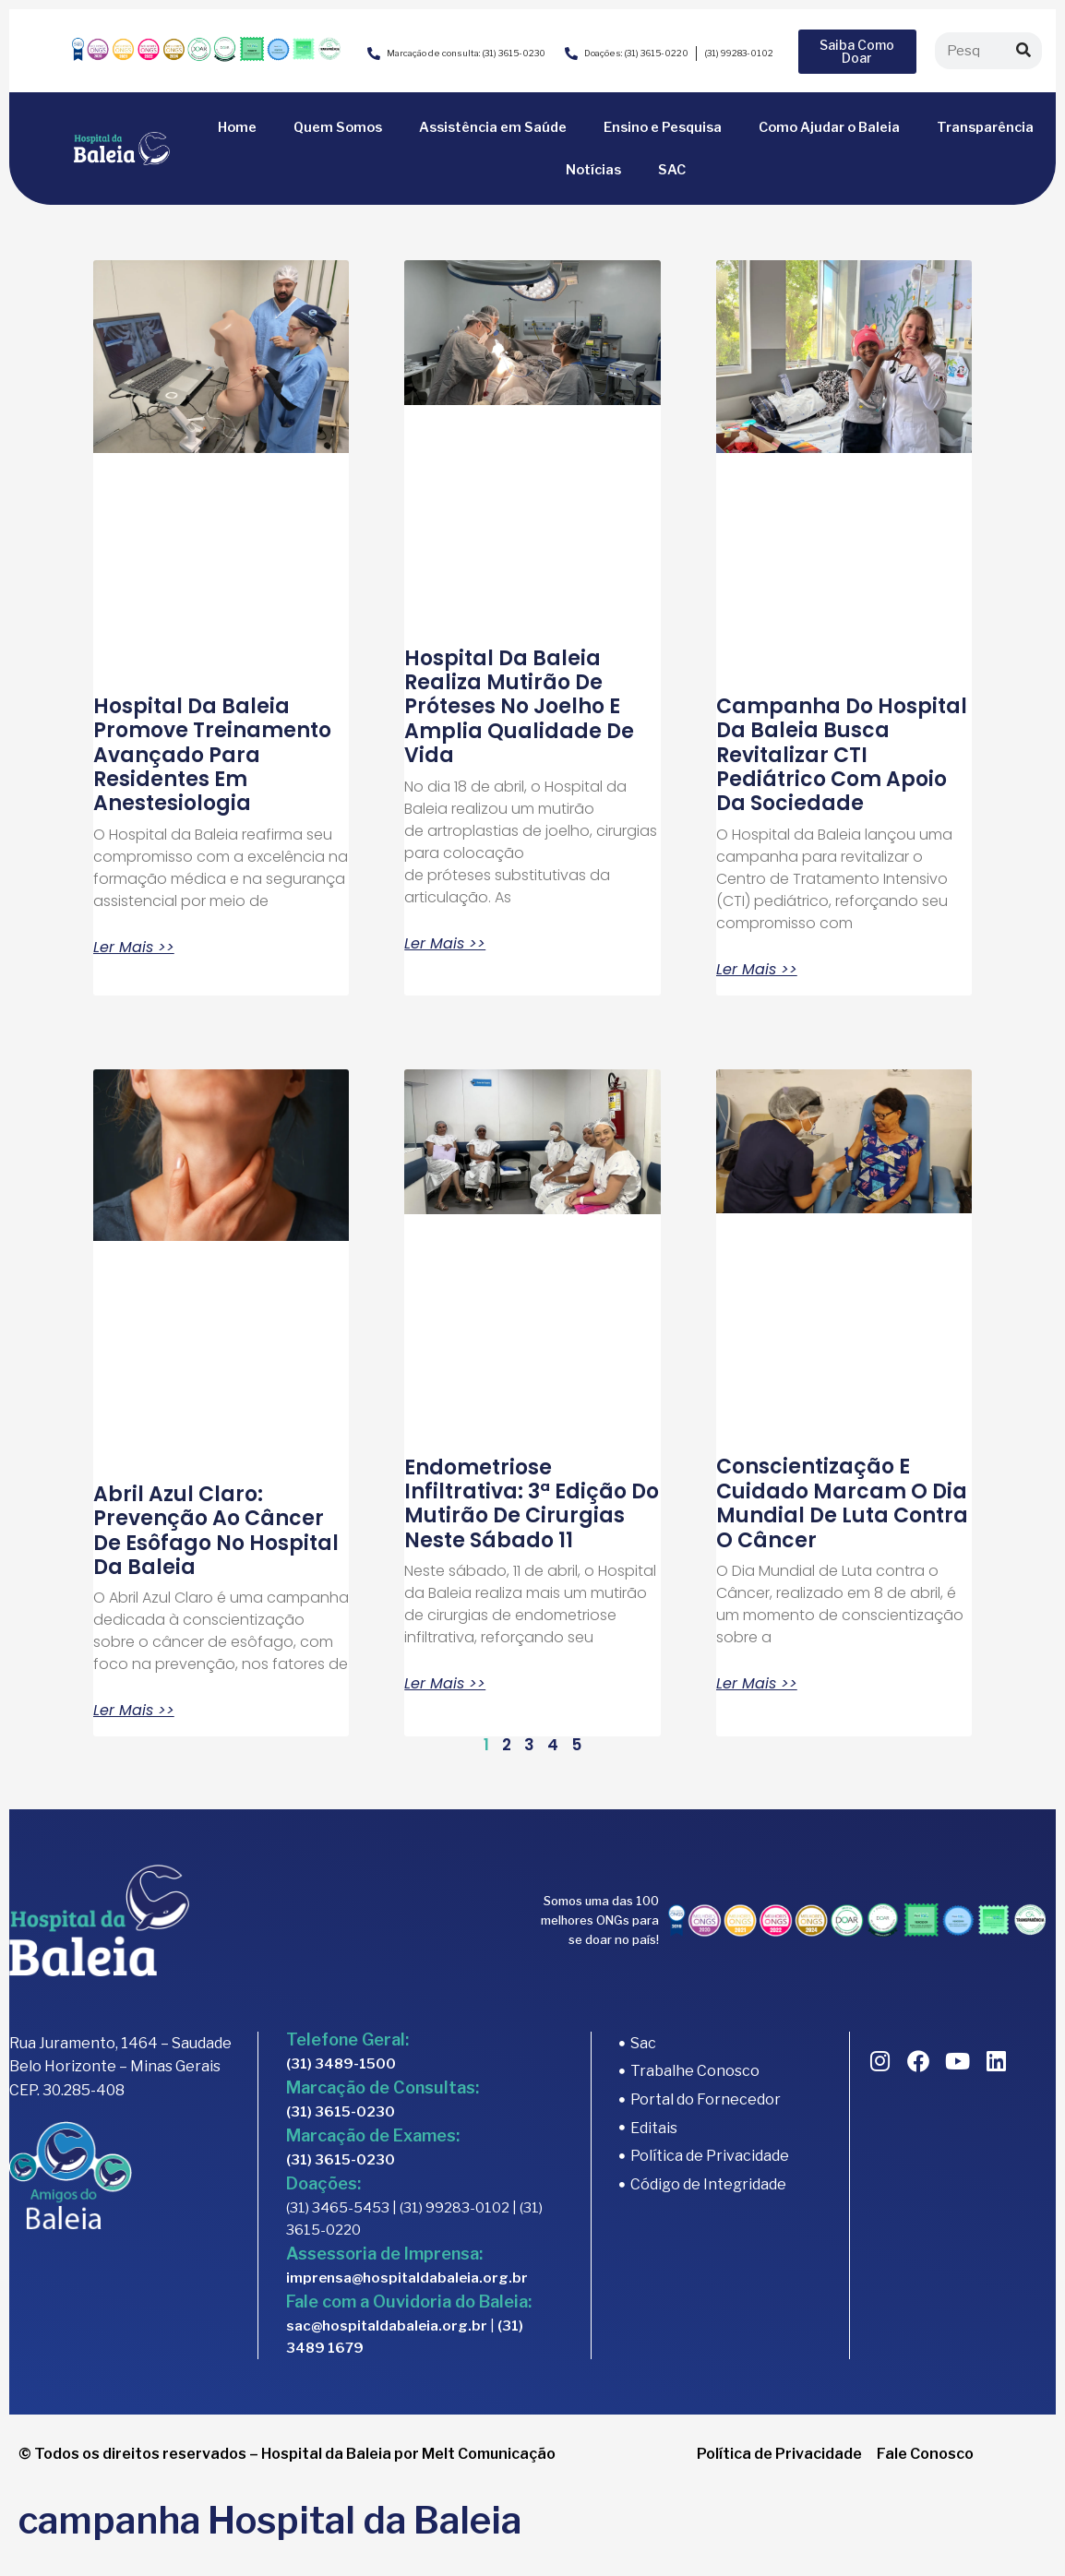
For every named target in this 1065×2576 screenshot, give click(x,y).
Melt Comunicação (489, 2454)
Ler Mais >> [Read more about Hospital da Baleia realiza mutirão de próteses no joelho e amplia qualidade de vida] (444, 943)
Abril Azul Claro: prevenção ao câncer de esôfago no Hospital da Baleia (216, 1530)
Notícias (593, 169)
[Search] (1023, 50)
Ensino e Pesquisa (663, 127)
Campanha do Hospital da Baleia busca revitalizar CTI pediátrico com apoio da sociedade (841, 755)
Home (237, 127)
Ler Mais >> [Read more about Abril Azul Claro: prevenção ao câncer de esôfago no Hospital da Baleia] (133, 1710)
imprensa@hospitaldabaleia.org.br (407, 2278)
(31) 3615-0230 (340, 2112)
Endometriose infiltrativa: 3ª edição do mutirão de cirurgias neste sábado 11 (531, 1504)
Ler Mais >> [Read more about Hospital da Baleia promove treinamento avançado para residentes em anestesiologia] (133, 947)
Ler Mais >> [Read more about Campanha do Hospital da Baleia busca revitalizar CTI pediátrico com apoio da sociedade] (756, 969)
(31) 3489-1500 (341, 2064)
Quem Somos (337, 127)
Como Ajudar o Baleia (829, 127)
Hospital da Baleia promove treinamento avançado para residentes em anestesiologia (212, 755)
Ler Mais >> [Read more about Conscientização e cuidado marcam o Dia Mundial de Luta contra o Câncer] (756, 1683)
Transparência (985, 127)
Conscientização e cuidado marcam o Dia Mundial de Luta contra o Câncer (842, 1503)
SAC (672, 169)
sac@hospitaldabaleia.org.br (386, 2326)
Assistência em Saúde (493, 127)
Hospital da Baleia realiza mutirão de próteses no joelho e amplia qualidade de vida (519, 707)
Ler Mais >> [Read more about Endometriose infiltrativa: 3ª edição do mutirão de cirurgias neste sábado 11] (444, 1683)
